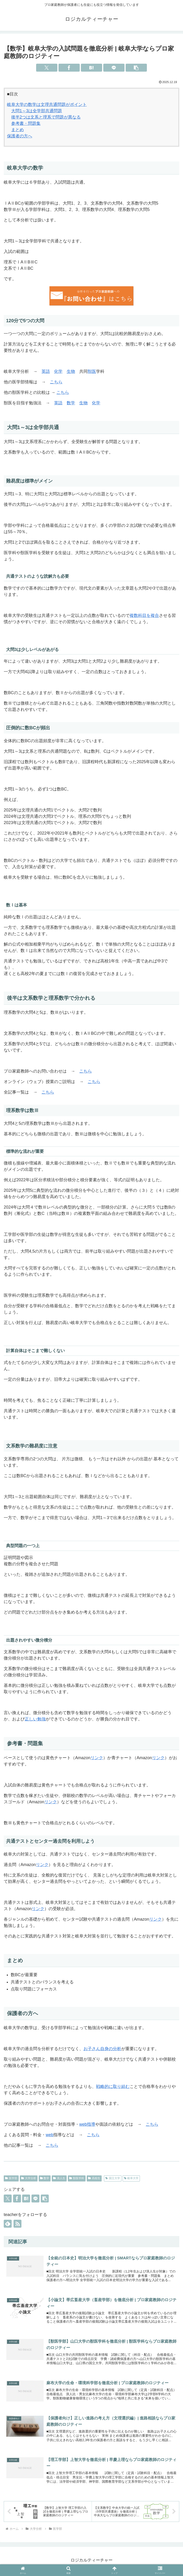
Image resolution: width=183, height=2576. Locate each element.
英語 (45, 371)
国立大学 (112, 2178)
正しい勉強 (35, 1719)
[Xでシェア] (46, 68)
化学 (58, 371)
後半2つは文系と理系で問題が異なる (46, 117)
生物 (71, 371)
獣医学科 (76, 2178)
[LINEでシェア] (113, 68)
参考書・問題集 (26, 123)
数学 (71, 403)
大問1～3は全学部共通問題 (36, 110)
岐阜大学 (131, 2178)
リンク (96, 1757)
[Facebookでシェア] (69, 68)
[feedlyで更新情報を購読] (8, 2224)
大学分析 (28, 2178)
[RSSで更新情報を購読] (17, 2224)
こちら (56, 382)
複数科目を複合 (144, 615)
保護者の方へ (19, 136)
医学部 (11, 2178)
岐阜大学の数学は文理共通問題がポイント (47, 104)
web (49, 2134)
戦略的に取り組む (113, 2086)
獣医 (92, 371)
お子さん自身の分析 (102, 2048)
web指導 (87, 2124)
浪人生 (59, 2178)
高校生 (94, 2178)
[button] (136, 68)
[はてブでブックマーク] (91, 68)
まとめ (17, 129)
